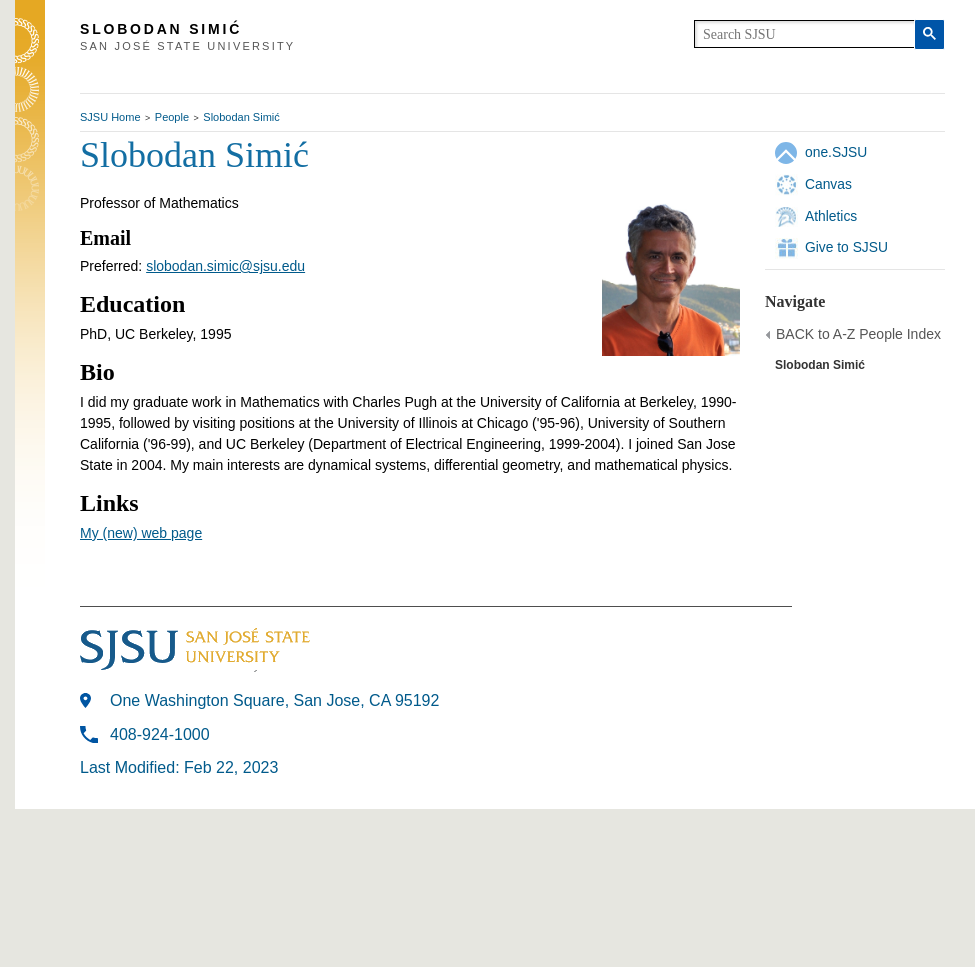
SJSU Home (110, 117)
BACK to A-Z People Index (858, 334)
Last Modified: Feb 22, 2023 (179, 767)
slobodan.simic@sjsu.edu (225, 266)
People (172, 117)
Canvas (828, 184)
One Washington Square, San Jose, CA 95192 (274, 700)
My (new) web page (141, 533)
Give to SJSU (846, 247)
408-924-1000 (160, 734)
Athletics (831, 216)
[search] (804, 34)
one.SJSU (836, 152)
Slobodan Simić (241, 117)
